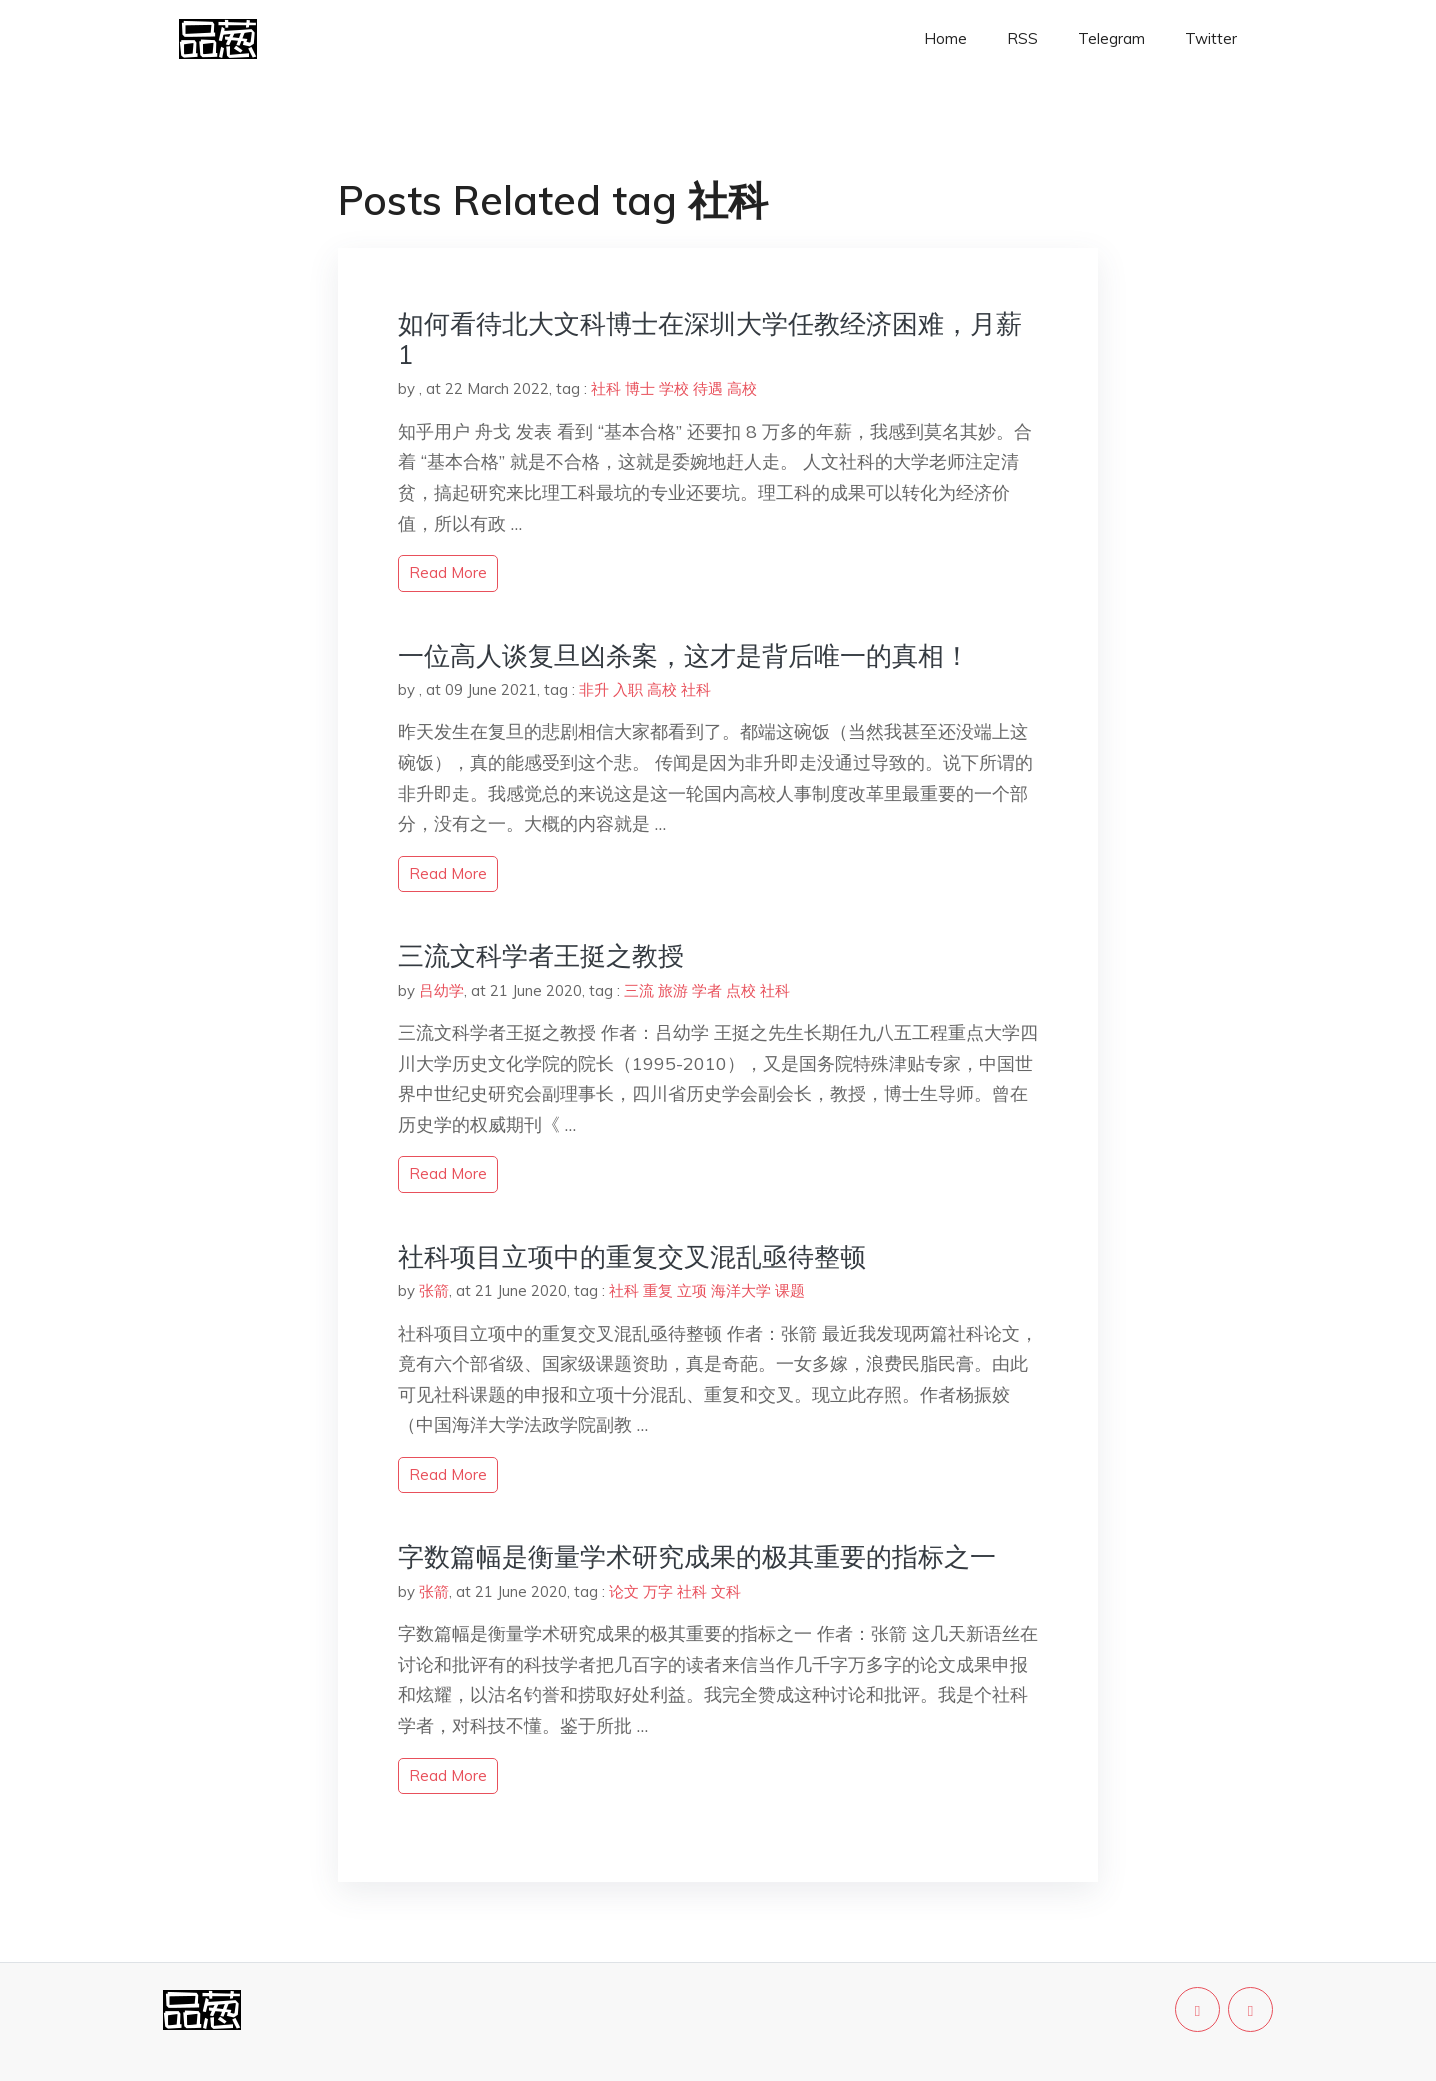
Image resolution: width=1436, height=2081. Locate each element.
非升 (594, 689)
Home (945, 38)
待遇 (708, 388)
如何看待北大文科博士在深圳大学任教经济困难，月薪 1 (710, 339)
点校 (741, 990)
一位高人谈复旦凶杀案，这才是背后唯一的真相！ (684, 655)
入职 (628, 689)
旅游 (673, 990)
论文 (624, 1591)
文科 (726, 1591)
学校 (674, 388)
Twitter (1211, 38)
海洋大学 (741, 1290)
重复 (658, 1290)
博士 (640, 388)
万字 (658, 1591)
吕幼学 (441, 990)
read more (448, 572)
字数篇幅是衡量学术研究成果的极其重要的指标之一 (697, 1556)
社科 (606, 388)
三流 (639, 990)
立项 (692, 1290)
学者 (707, 990)
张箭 (434, 1290)
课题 (790, 1290)
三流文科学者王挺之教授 (541, 955)
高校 (742, 388)
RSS (1022, 38)
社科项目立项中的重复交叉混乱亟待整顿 (632, 1256)
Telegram (1111, 38)
